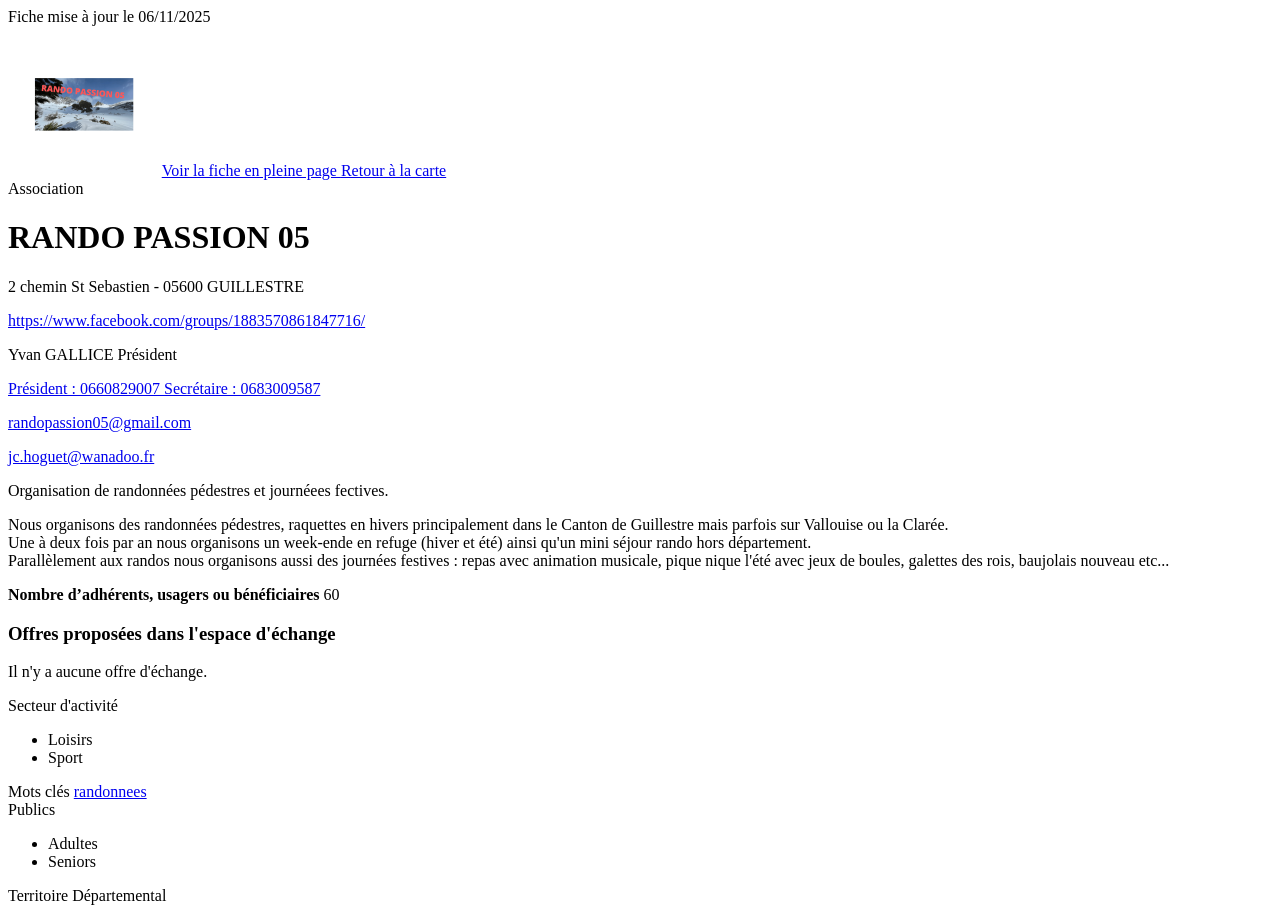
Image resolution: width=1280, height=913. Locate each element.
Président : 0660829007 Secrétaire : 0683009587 (164, 388)
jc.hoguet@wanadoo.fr (81, 456)
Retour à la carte (393, 170)
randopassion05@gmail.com (99, 422)
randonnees (110, 791)
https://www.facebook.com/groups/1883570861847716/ (186, 320)
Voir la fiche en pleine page (251, 170)
